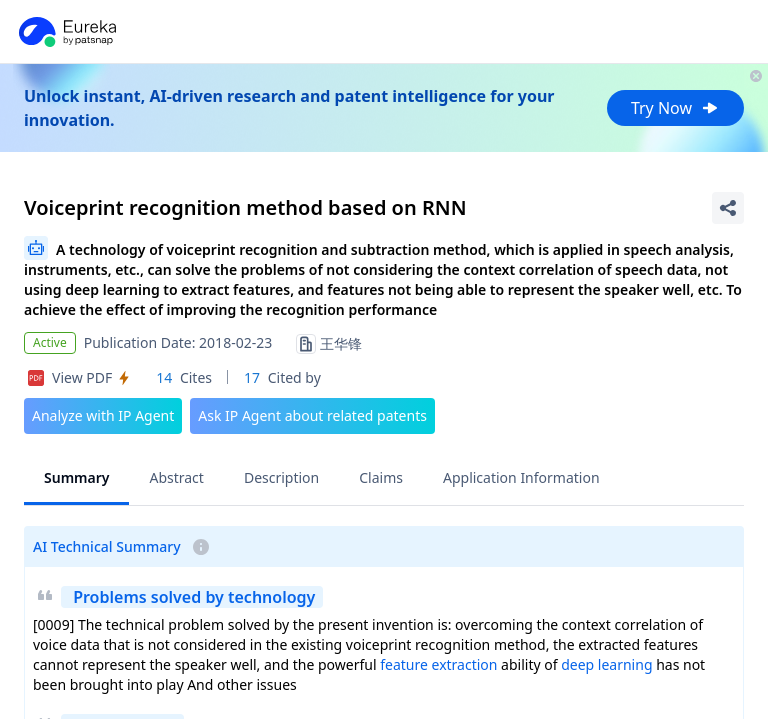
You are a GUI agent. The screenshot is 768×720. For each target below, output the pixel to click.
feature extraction (438, 664)
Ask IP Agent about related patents (312, 415)
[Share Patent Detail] (728, 208)
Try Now (675, 108)
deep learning (606, 664)
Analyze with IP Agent (103, 415)
